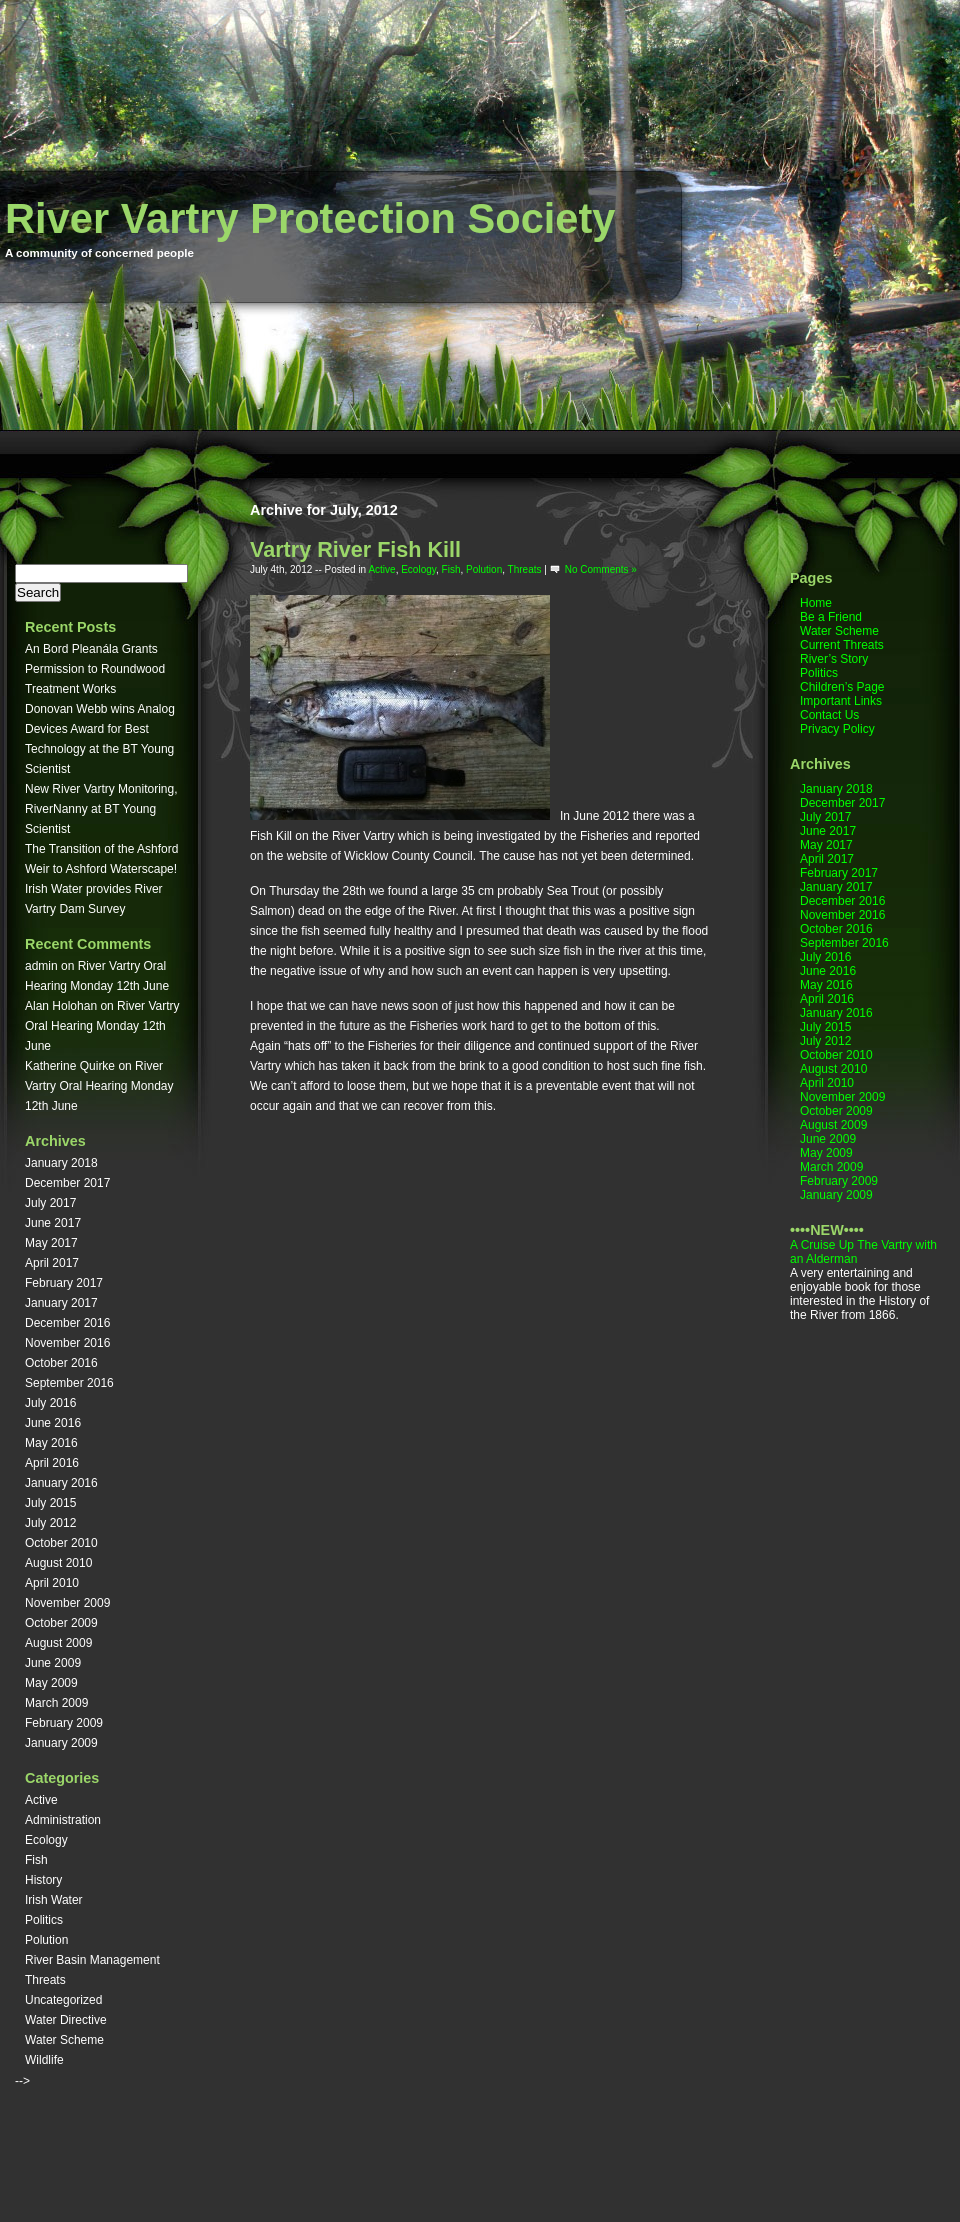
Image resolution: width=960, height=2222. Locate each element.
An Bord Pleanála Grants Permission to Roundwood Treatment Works (95, 669)
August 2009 (58, 1643)
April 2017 (52, 1263)
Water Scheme (64, 2040)
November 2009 (67, 1603)
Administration (63, 1820)
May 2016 (51, 1443)
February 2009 (64, 1723)
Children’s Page (842, 687)
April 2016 (52, 1463)
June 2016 (53, 1423)
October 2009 (61, 1623)
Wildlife (44, 2060)
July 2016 (50, 1403)
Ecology (46, 1840)
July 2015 (50, 1503)
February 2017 (64, 1283)
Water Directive (66, 2020)
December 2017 (67, 1183)
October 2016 (61, 1363)
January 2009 (61, 1743)
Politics (44, 1920)
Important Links (841, 701)
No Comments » (601, 569)
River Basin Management (92, 1960)
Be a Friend (831, 617)
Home (816, 603)
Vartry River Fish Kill (355, 549)
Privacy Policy (837, 729)
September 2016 (69, 1383)
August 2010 (58, 1563)
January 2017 (61, 1303)
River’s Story (834, 659)
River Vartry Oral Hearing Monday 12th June (102, 1026)
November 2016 (67, 1343)
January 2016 (61, 1483)
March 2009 (56, 1703)
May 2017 (51, 1243)
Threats (45, 1980)
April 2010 (52, 1583)
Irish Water (54, 1900)
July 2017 (50, 1203)
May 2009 (51, 1683)
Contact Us (829, 715)
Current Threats (842, 645)
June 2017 (53, 1223)
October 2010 (61, 1543)
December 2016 (67, 1323)
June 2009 (53, 1663)
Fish (36, 1860)
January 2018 (61, 1163)
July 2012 (50, 1523)
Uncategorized (63, 2000)
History (43, 1880)
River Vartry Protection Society (310, 218)
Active (41, 1800)
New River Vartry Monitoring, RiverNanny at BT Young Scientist (101, 809)
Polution (46, 1940)
